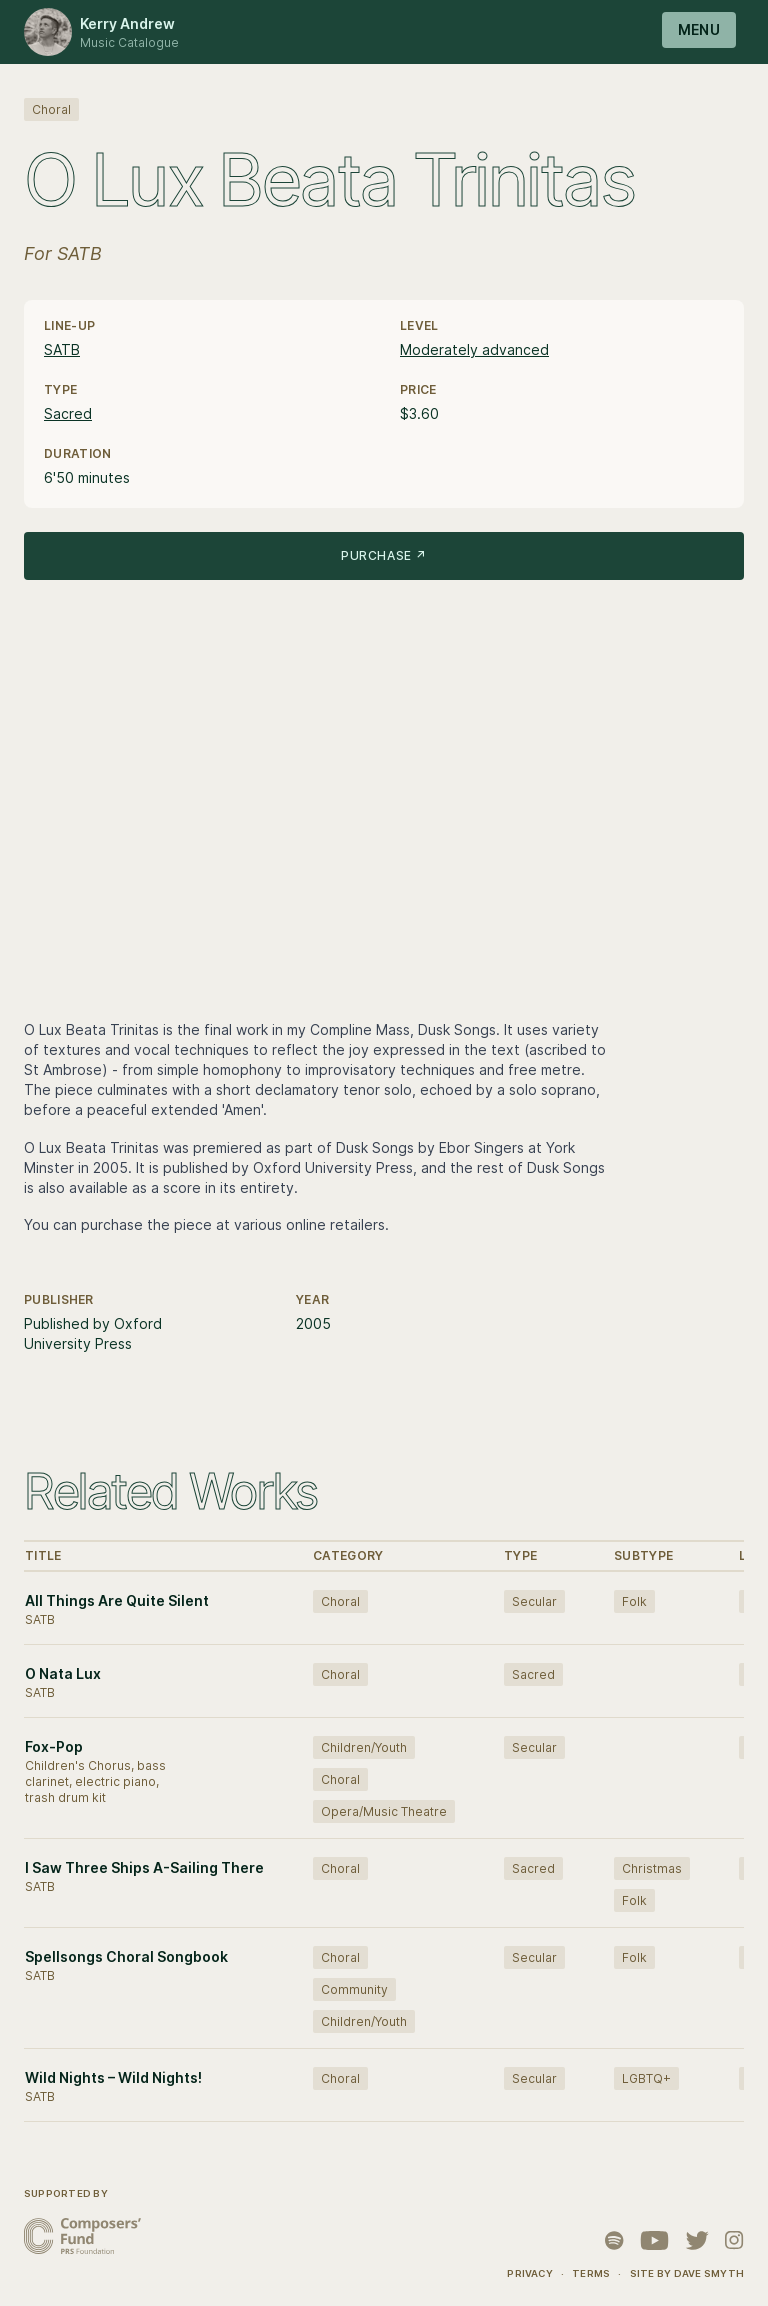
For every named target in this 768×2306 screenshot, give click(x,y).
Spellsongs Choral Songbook (126, 1956)
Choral (51, 109)
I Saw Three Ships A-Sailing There (144, 1867)
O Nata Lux (63, 1673)
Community (354, 1989)
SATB (62, 349)
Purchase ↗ (384, 555)
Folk (634, 1601)
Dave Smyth (709, 2273)
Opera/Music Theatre (384, 1811)
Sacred (68, 413)
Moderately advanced (474, 349)
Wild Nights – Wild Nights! (113, 2077)
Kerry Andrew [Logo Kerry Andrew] (127, 23)
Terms (591, 2273)
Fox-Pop (54, 1746)
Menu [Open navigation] (699, 29)
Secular (534, 1601)
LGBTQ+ (646, 2078)
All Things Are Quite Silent (117, 1600)
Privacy (530, 2273)
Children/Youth (364, 1747)
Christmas (652, 1868)
